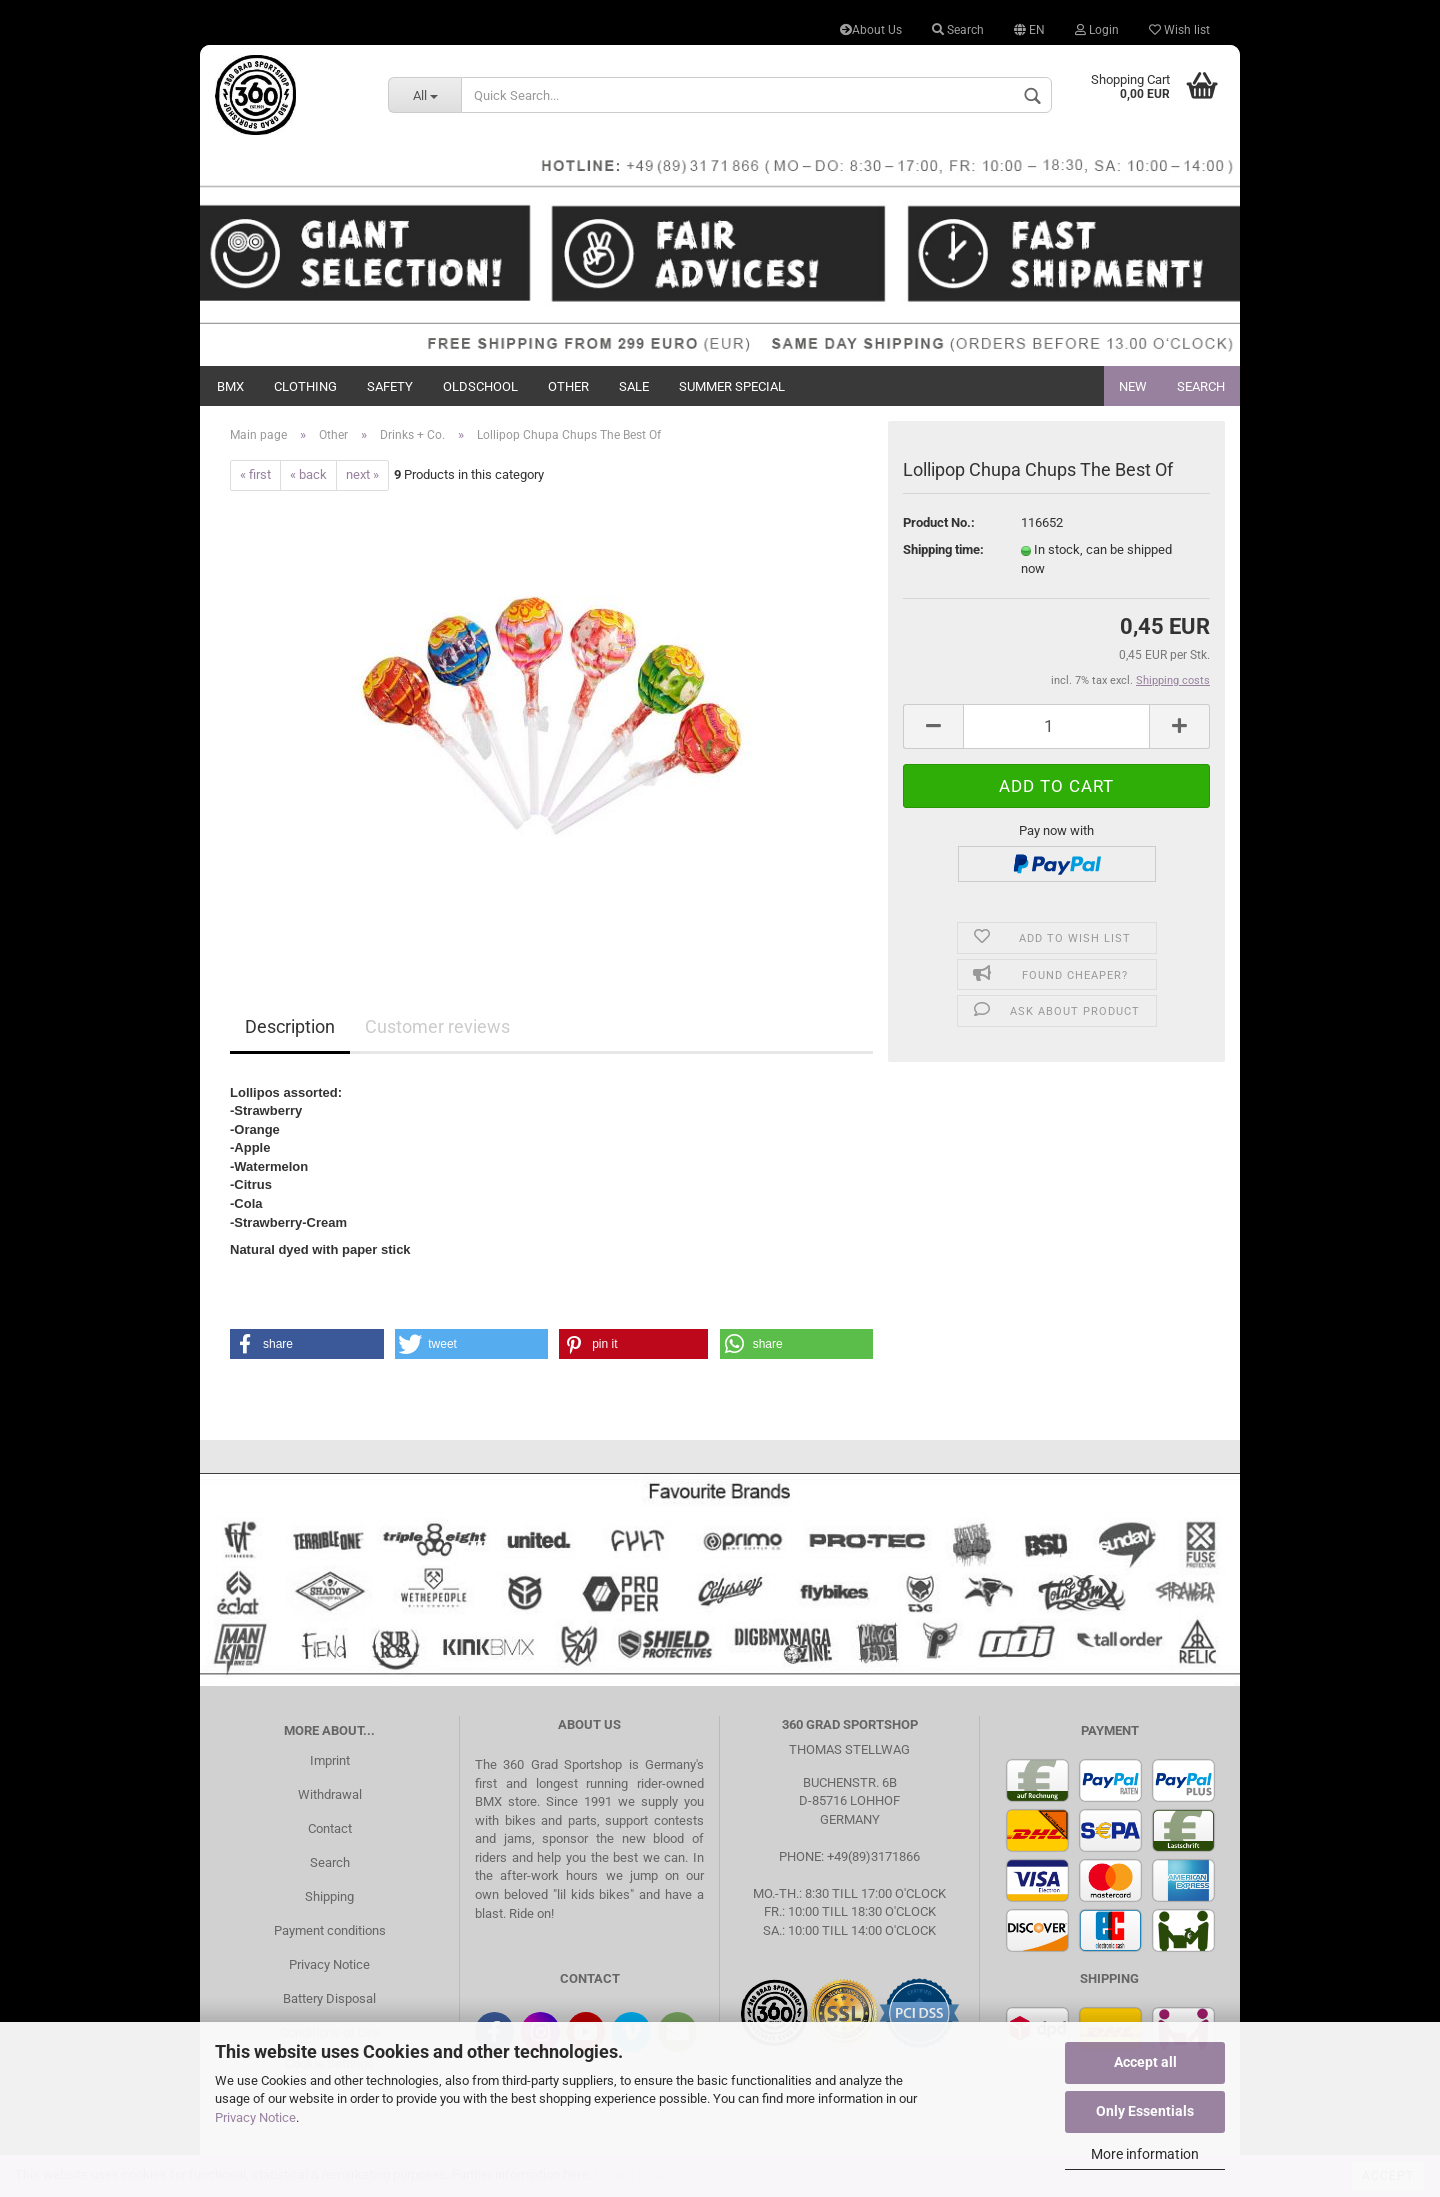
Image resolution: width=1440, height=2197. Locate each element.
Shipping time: (943, 549)
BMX (230, 386)
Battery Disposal (329, 1998)
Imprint (330, 1760)
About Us (871, 30)
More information (1145, 2154)
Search (958, 30)
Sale (634, 386)
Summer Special (732, 386)
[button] (307, 1344)
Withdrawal (330, 1794)
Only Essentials (1145, 2111)
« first (255, 474)
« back (308, 474)
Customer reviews (437, 1026)
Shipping (329, 1896)
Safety (390, 386)
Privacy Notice (255, 2117)
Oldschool (480, 386)
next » (362, 474)
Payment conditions (330, 1930)
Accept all (1145, 2062)
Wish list (1179, 30)
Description (290, 1026)
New (1133, 386)
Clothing (305, 386)
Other (568, 386)
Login (1097, 30)
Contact (330, 1828)
